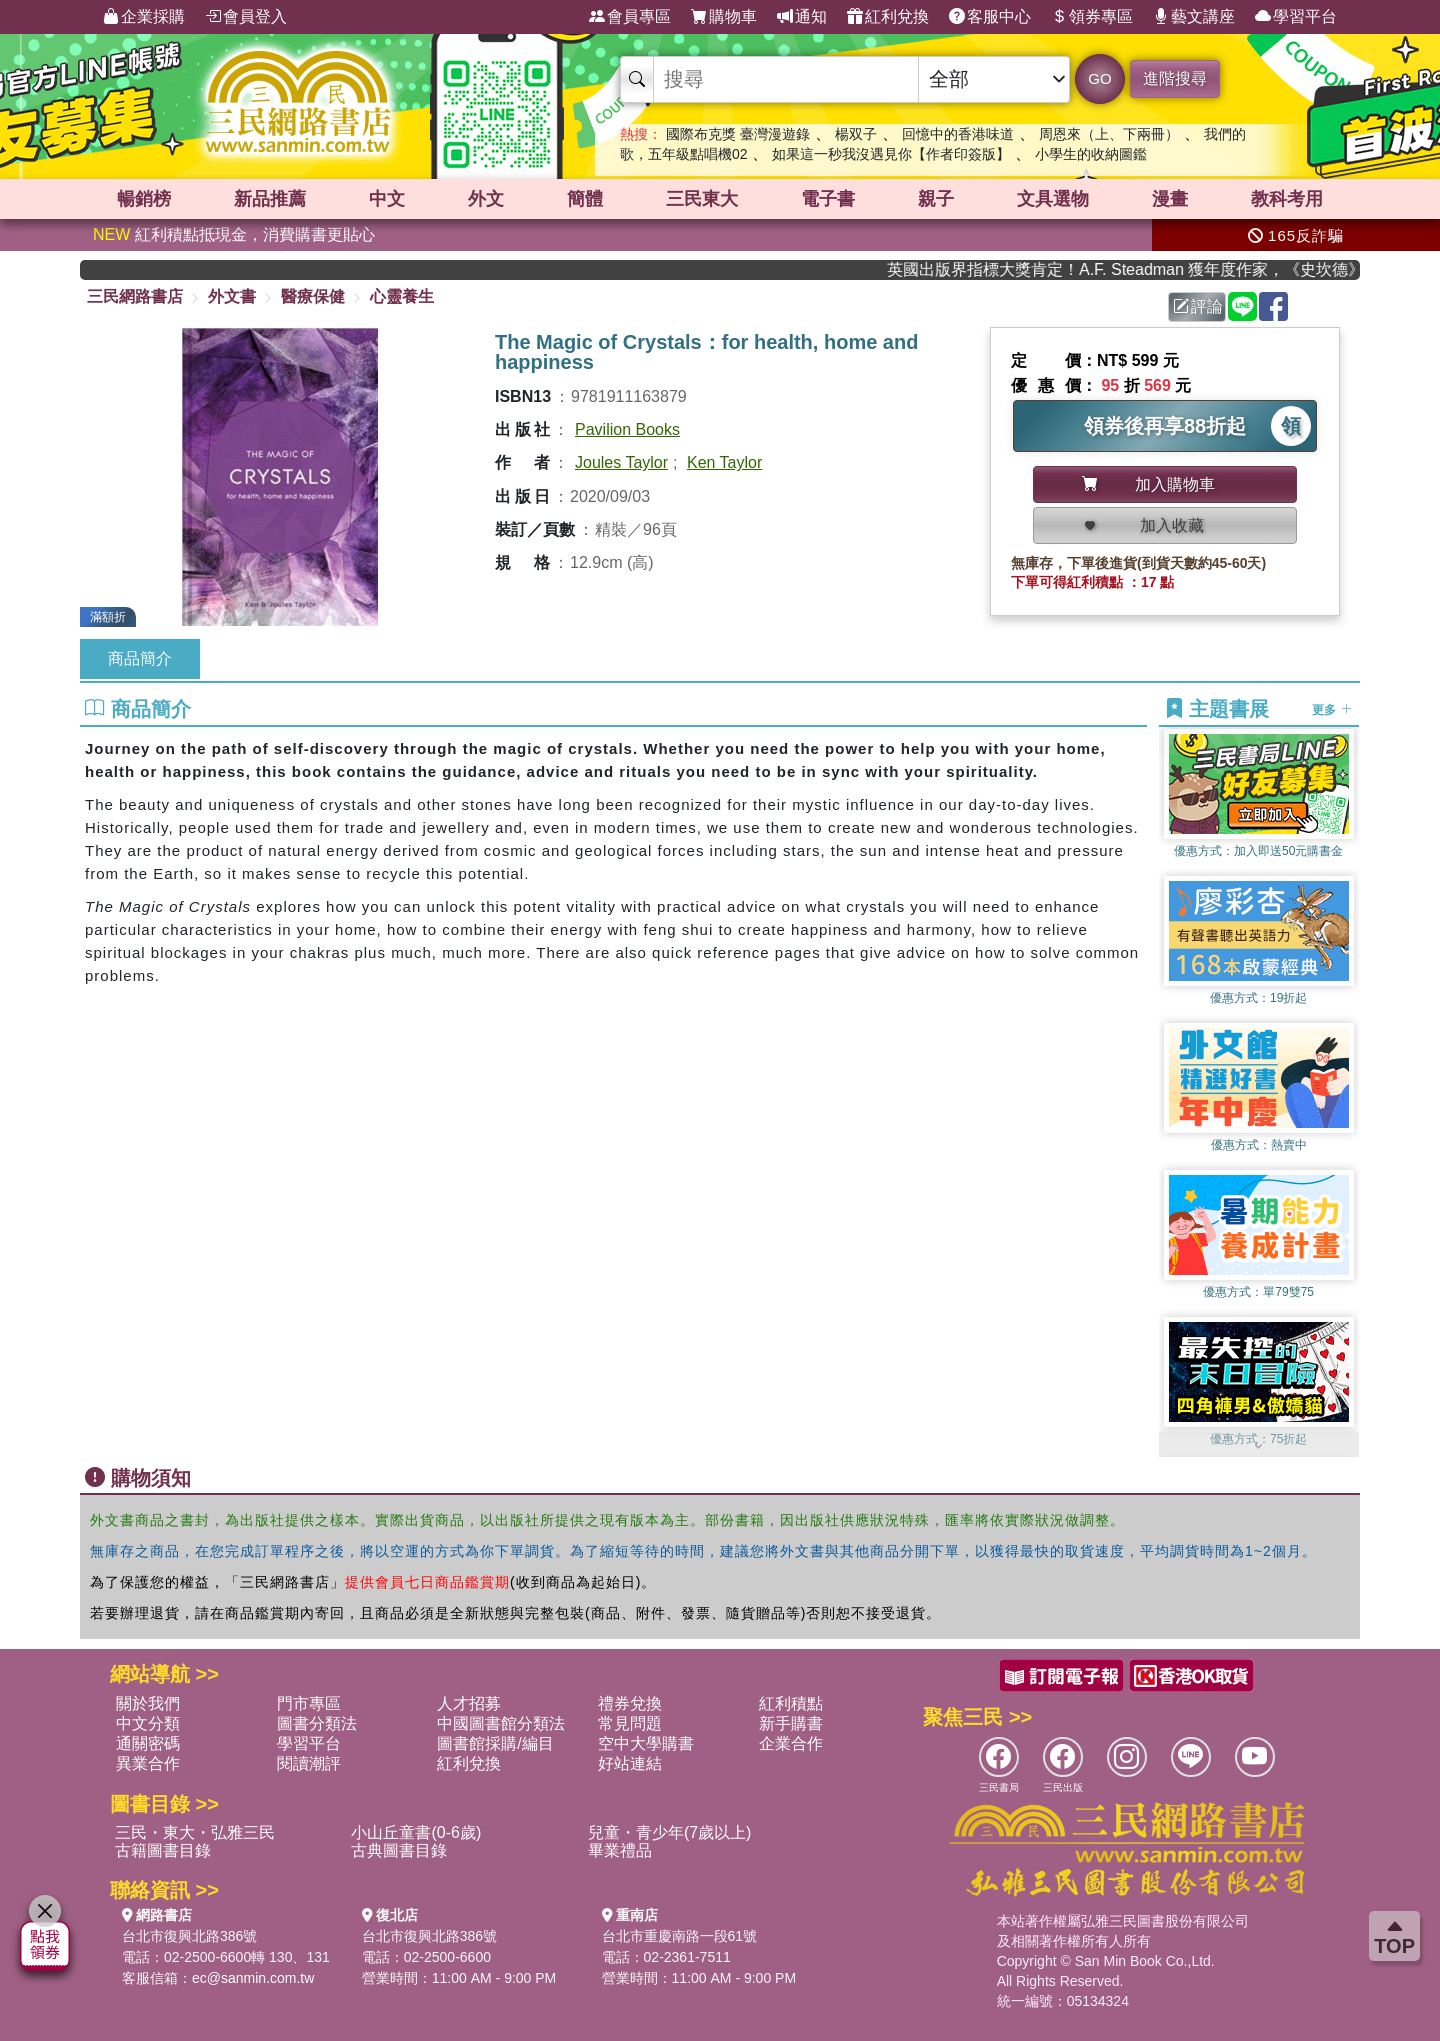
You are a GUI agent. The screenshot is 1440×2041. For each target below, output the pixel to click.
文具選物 (1053, 199)
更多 (1331, 710)
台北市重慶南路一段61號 (680, 1936)
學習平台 (1296, 17)
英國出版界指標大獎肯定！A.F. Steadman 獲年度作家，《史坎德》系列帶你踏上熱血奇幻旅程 (1140, 269)
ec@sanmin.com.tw (253, 1978)
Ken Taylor (724, 462)
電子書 (828, 199)
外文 (486, 199)
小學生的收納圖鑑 (1091, 154)
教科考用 (1287, 199)
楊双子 (856, 134)
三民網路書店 (135, 296)
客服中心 (990, 17)
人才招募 (469, 1703)
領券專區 (1092, 17)
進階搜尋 (1175, 78)
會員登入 (246, 17)
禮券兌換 (630, 1703)
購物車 (724, 17)
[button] (1259, 1447)
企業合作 (791, 1743)
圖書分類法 (317, 1723)
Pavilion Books (627, 429)
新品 (270, 199)
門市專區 (309, 1703)
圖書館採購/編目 (495, 1743)
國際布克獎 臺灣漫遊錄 (738, 134)
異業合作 (148, 1763)
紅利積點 (791, 1703)
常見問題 (630, 1723)
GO (1099, 78)
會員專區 (630, 17)
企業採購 (144, 17)
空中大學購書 (646, 1743)
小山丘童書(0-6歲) (416, 1832)
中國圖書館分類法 (501, 1723)
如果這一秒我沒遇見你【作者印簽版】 (891, 154)
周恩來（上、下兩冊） (1109, 134)
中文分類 (148, 1723)
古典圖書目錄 (399, 1850)
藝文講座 (1194, 17)
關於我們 (148, 1703)
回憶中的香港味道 (958, 134)
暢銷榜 (144, 199)
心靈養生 (402, 296)
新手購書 (791, 1723)
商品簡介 (140, 658)
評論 (1198, 306)
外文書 (232, 296)
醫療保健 (313, 296)
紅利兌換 (888, 17)
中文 (387, 199)
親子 (936, 199)
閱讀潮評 (309, 1763)
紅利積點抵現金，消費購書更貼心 (234, 234)
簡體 (585, 199)
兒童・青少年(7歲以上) (670, 1832)
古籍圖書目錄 (163, 1850)
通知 (802, 17)
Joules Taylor (621, 462)
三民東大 (702, 199)
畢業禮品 (620, 1850)
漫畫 (1170, 199)
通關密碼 (148, 1743)
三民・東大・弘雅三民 (195, 1832)
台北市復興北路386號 (189, 1936)
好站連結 (630, 1763)
